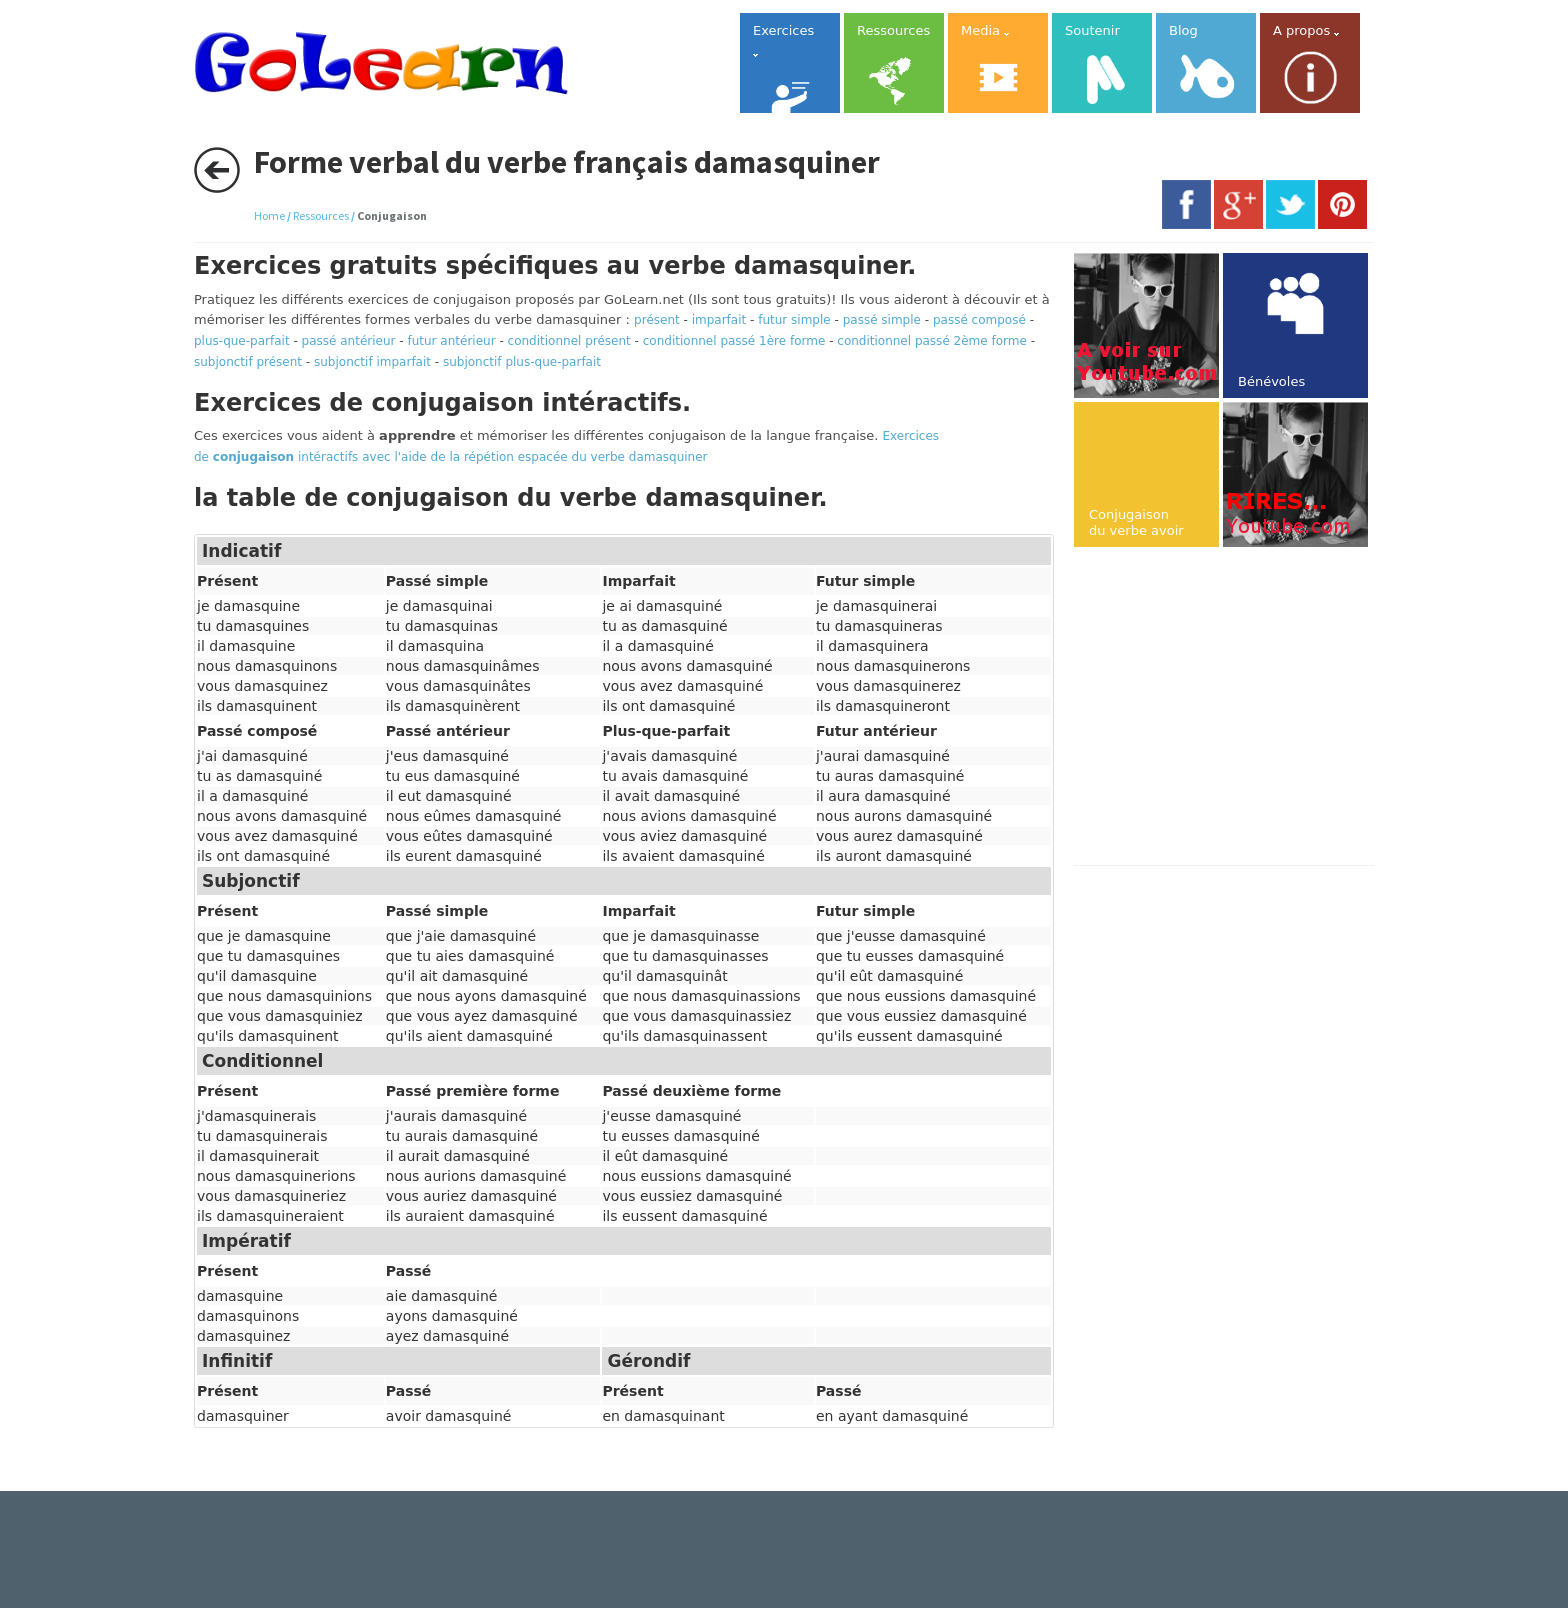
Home (269, 215)
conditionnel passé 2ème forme (932, 341)
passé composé (979, 320)
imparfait (719, 320)
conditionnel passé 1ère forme (734, 341)
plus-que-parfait (242, 341)
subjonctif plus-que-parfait (522, 362)
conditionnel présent (569, 341)
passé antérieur (349, 341)
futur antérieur (451, 341)
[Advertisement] (1242, 708)
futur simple (794, 320)
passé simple (882, 320)
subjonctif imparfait (372, 362)
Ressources (321, 215)
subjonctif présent (248, 362)
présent (657, 320)
